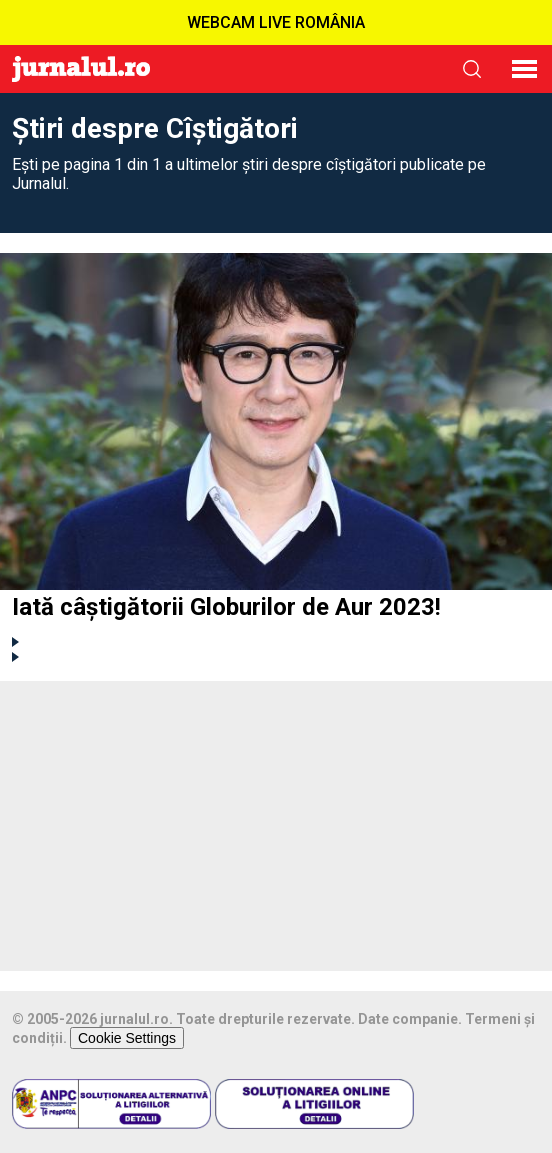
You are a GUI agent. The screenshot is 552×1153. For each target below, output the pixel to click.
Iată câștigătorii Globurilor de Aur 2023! (226, 607)
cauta (472, 69)
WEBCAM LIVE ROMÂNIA (276, 22)
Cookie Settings (127, 1038)
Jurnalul (81, 69)
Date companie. (410, 1019)
